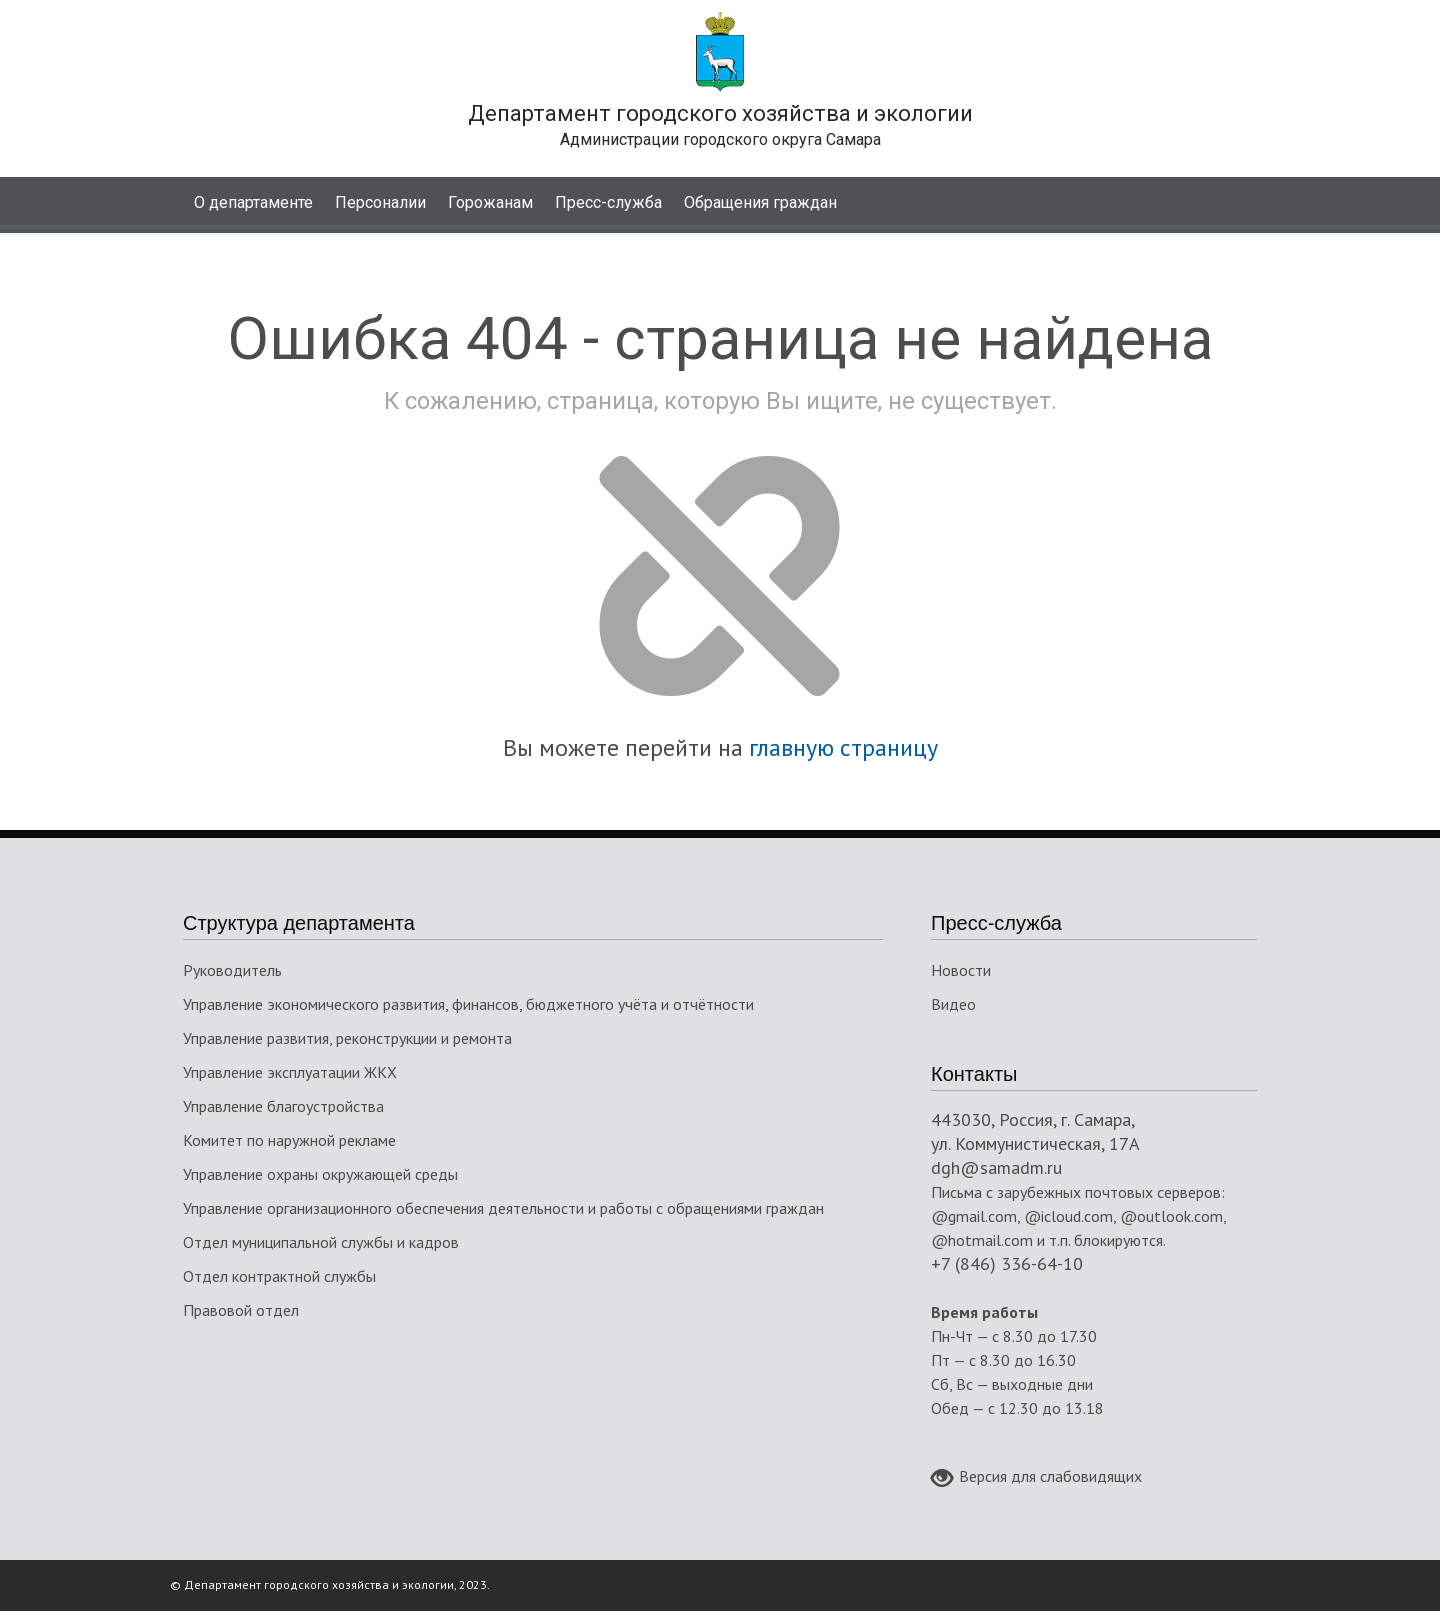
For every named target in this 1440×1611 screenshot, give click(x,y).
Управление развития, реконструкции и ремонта (347, 1038)
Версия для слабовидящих (1036, 1478)
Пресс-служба (608, 202)
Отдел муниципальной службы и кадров (321, 1242)
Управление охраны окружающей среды (320, 1174)
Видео (953, 1004)
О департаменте (253, 202)
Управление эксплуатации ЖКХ (290, 1072)
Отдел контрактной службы (279, 1276)
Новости (961, 970)
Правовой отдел (241, 1310)
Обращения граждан (760, 202)
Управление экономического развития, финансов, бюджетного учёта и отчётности (468, 1004)
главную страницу (843, 747)
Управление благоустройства (283, 1106)
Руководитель (232, 970)
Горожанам (490, 202)
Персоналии (380, 202)
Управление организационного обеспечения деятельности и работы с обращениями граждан (503, 1208)
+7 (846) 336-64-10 (1007, 1263)
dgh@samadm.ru (996, 1167)
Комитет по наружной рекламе (289, 1140)
